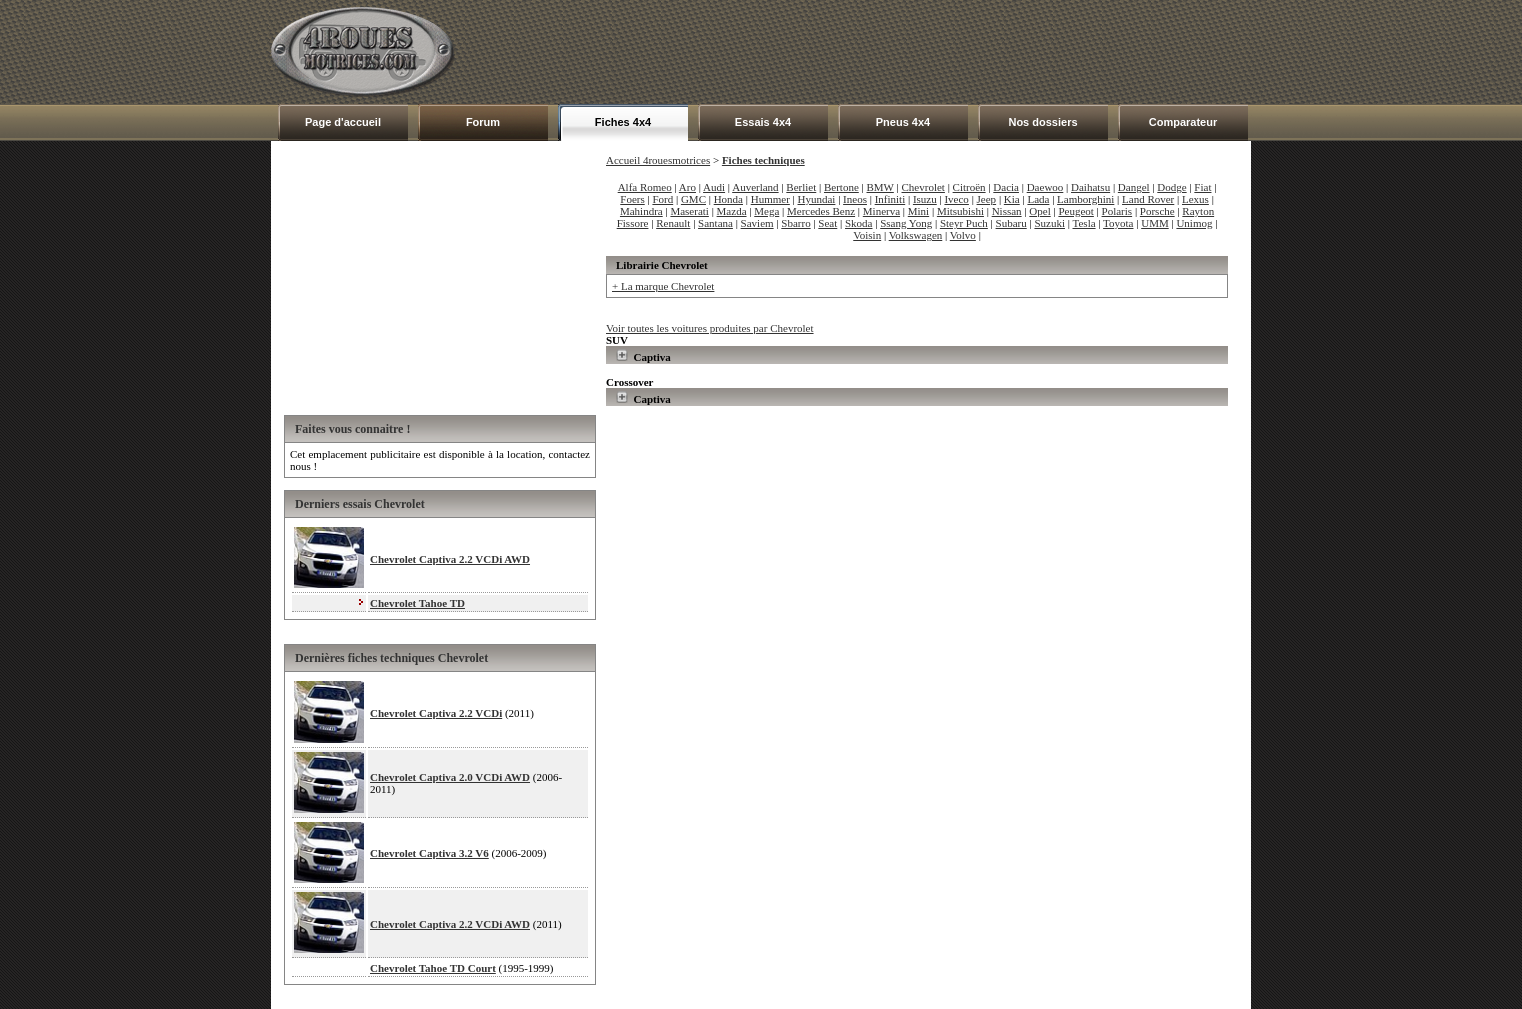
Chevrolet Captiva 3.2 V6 (429, 853)
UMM (1155, 223)
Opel (1039, 211)
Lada (1038, 199)
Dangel (1134, 187)
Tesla (1084, 223)
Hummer (770, 199)
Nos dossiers (1042, 122)
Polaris (1117, 211)
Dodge (1171, 187)
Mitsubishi (960, 211)
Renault (673, 223)
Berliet (801, 187)
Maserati (689, 211)
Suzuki (1049, 223)
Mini (918, 211)
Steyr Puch (964, 223)
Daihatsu (1090, 187)
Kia (1012, 199)
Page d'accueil (343, 122)
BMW (880, 187)
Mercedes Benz (821, 211)
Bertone (841, 187)
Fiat (1202, 187)
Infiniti (890, 199)
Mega (766, 211)
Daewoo (1045, 187)
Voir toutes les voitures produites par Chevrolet (710, 328)
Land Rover (1148, 199)
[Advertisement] (887, 52)
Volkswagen (916, 235)
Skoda (859, 223)
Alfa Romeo (645, 187)
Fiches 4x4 (623, 122)
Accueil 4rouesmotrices (658, 160)
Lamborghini (1085, 199)
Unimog (1194, 223)
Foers (632, 199)
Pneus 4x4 (903, 122)
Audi (714, 187)
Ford (662, 199)
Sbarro (795, 223)
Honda (728, 199)
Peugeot (1075, 211)
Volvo (963, 235)
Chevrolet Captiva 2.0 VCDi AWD (450, 777)
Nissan (1007, 211)
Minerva (881, 211)
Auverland (755, 187)
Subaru (1011, 223)
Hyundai (817, 199)
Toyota (1118, 223)
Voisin (867, 235)
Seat (827, 223)
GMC (693, 199)
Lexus (1195, 199)
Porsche (1157, 211)
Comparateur (1183, 122)
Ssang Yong (906, 223)
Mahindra (641, 211)
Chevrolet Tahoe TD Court (433, 968)
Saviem (757, 223)
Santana (715, 223)
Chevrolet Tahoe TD (417, 603)
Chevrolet (923, 187)
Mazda (732, 211)
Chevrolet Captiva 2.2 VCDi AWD (450, 559)
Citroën (969, 187)
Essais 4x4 (763, 122)
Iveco (956, 199)
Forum (483, 122)
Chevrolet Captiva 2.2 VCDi (436, 713)
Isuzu (925, 199)
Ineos (855, 199)
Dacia (1006, 187)
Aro (687, 187)
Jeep (987, 199)
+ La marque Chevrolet (663, 286)
